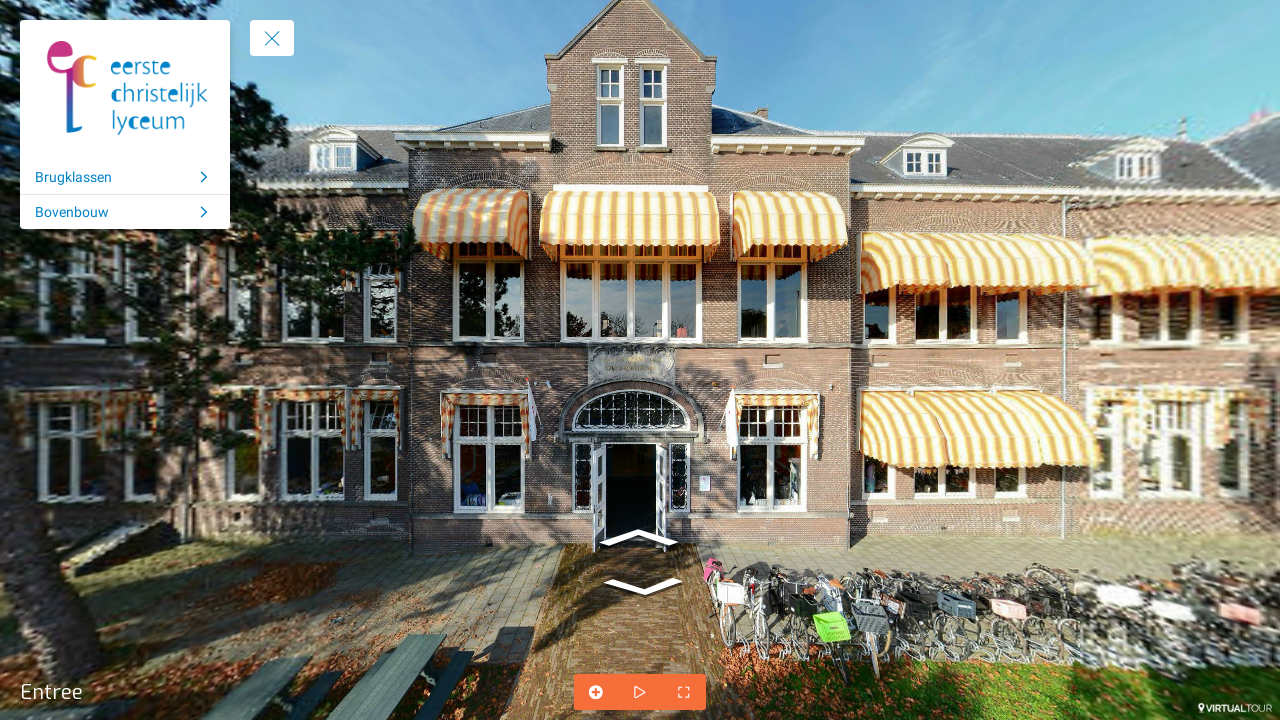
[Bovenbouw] (125, 212)
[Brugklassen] (125, 177)
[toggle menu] (272, 38)
